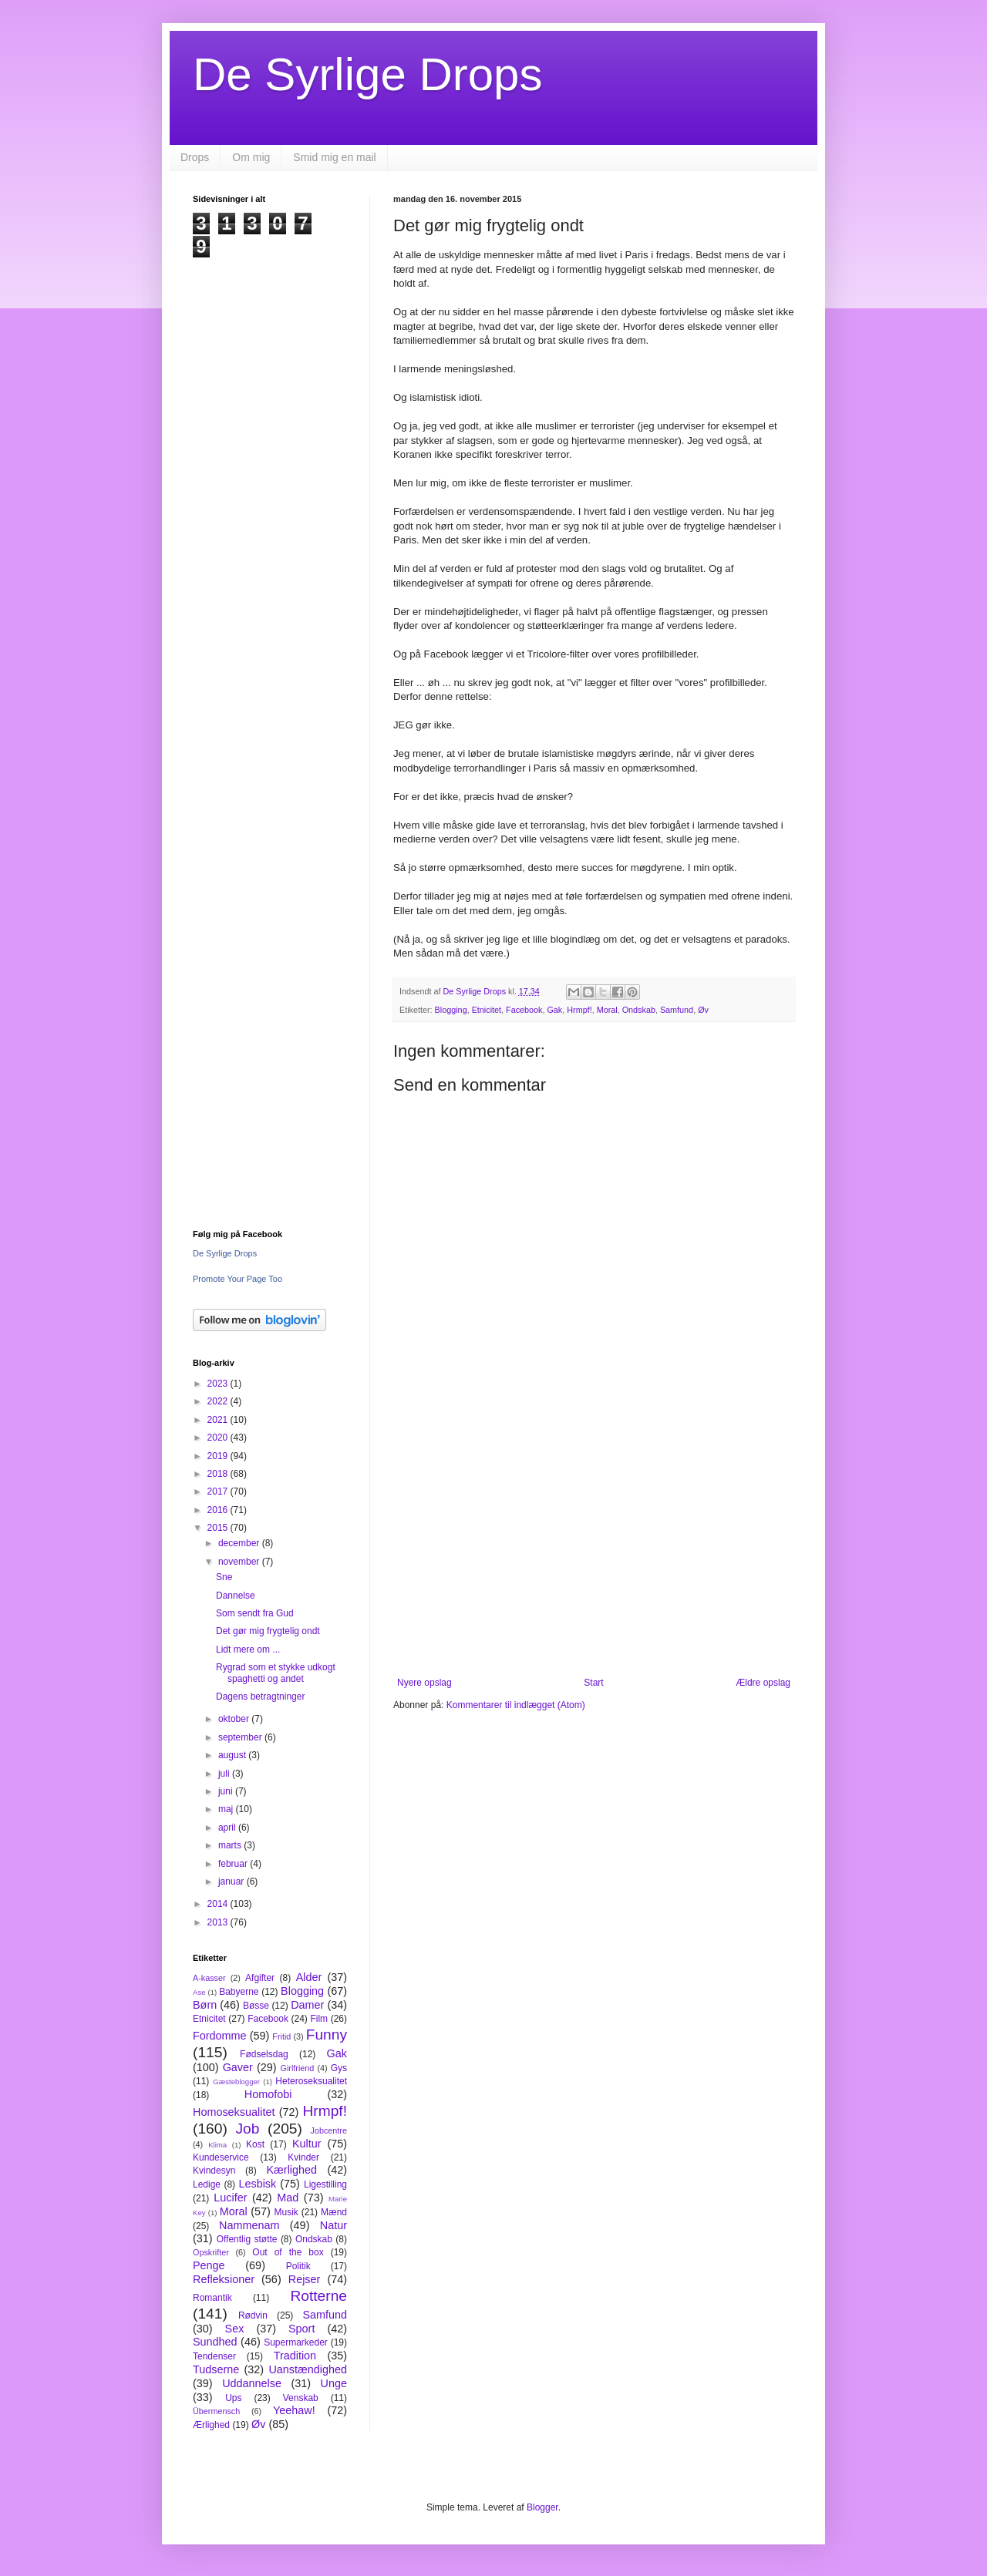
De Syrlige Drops (368, 74)
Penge (209, 2265)
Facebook (524, 1009)
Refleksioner (223, 2279)
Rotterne (318, 2296)
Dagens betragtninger (260, 1696)
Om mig (251, 157)
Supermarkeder (296, 2342)
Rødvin (253, 2315)
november (240, 1561)
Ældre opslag (763, 1682)
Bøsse (256, 2005)
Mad (287, 2197)
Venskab (300, 2398)
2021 (219, 1419)
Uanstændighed (307, 2369)
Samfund (676, 1009)
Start (593, 1682)
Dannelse (235, 1595)
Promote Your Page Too (237, 1278)
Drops (194, 157)
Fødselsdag (264, 2054)
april (228, 1827)
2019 (219, 1456)
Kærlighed (291, 2170)
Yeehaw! (294, 2410)
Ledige (207, 2184)
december (240, 1543)
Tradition (295, 2355)
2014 (219, 1903)
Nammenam (249, 2225)
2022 (219, 1401)
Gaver (238, 2067)
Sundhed (215, 2342)
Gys (339, 2068)
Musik (286, 2212)
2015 (219, 1527)
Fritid (281, 2036)
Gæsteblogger (236, 2081)
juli (225, 1773)
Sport (301, 2328)
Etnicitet (486, 1009)
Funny (326, 2034)
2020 (219, 1437)
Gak (554, 1009)
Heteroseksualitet (311, 2081)
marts (231, 1845)
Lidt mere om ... (248, 1649)
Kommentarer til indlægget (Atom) (515, 1705)
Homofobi (268, 2094)
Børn (205, 2005)
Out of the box (287, 2252)
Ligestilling (325, 2184)
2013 (219, 1922)
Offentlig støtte (247, 2239)
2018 (219, 1473)
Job (247, 2128)
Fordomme (220, 2036)
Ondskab (638, 1009)
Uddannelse (251, 2383)
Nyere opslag (424, 1682)
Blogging (451, 1009)
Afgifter (260, 1977)
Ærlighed (211, 2425)
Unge (334, 2383)
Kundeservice (221, 2157)
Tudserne (216, 2369)
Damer (307, 2005)
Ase (199, 1992)
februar (234, 1863)
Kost (255, 2144)
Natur (333, 2225)
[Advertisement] (593, 1550)
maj (227, 1809)
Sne (224, 1577)
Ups (233, 2398)
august (233, 1755)
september (241, 1737)
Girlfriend (298, 2068)
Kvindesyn (214, 2170)
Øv (703, 1009)
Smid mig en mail (334, 157)
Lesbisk (257, 2183)
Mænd (334, 2212)
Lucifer (230, 2197)
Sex (234, 2328)
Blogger (542, 2507)
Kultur (307, 2143)
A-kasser (209, 1977)
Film (319, 2018)
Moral (607, 1009)
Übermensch (216, 2411)
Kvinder (303, 2157)
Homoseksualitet (234, 2112)
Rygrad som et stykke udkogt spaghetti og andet (275, 1672)
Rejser (304, 2279)
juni (226, 1791)
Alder (309, 1977)
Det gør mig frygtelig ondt (268, 1631)
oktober (234, 1718)
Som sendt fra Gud (255, 1613)
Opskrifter (211, 2252)
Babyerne (238, 1991)
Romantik (212, 2297)
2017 (219, 1491)
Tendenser (214, 2356)
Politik (298, 2266)
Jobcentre (329, 2130)
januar (232, 1881)
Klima (217, 2145)
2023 (219, 1383)
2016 (219, 1510)
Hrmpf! (579, 1009)
